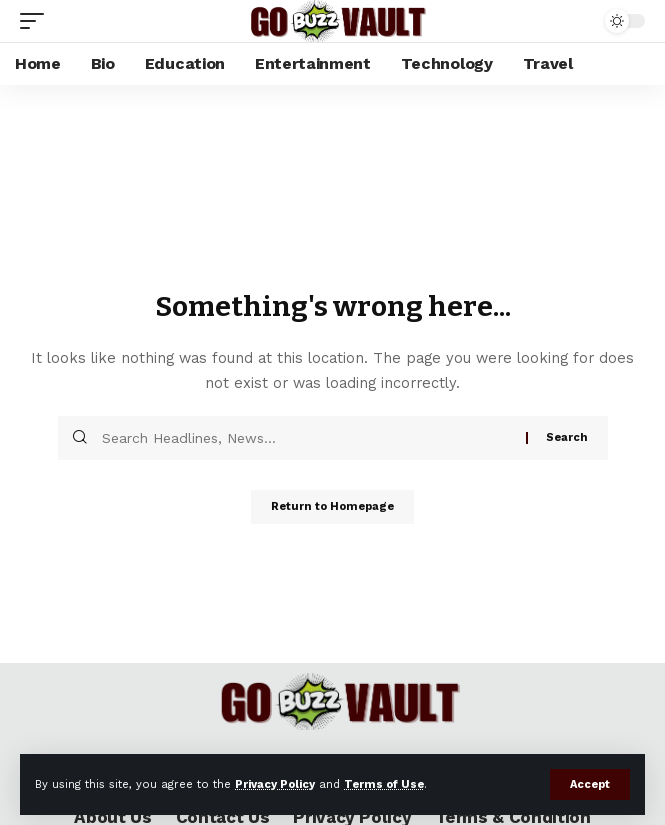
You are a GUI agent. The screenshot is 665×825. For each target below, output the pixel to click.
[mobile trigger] (37, 21)
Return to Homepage (332, 506)
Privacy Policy (275, 784)
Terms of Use (384, 784)
